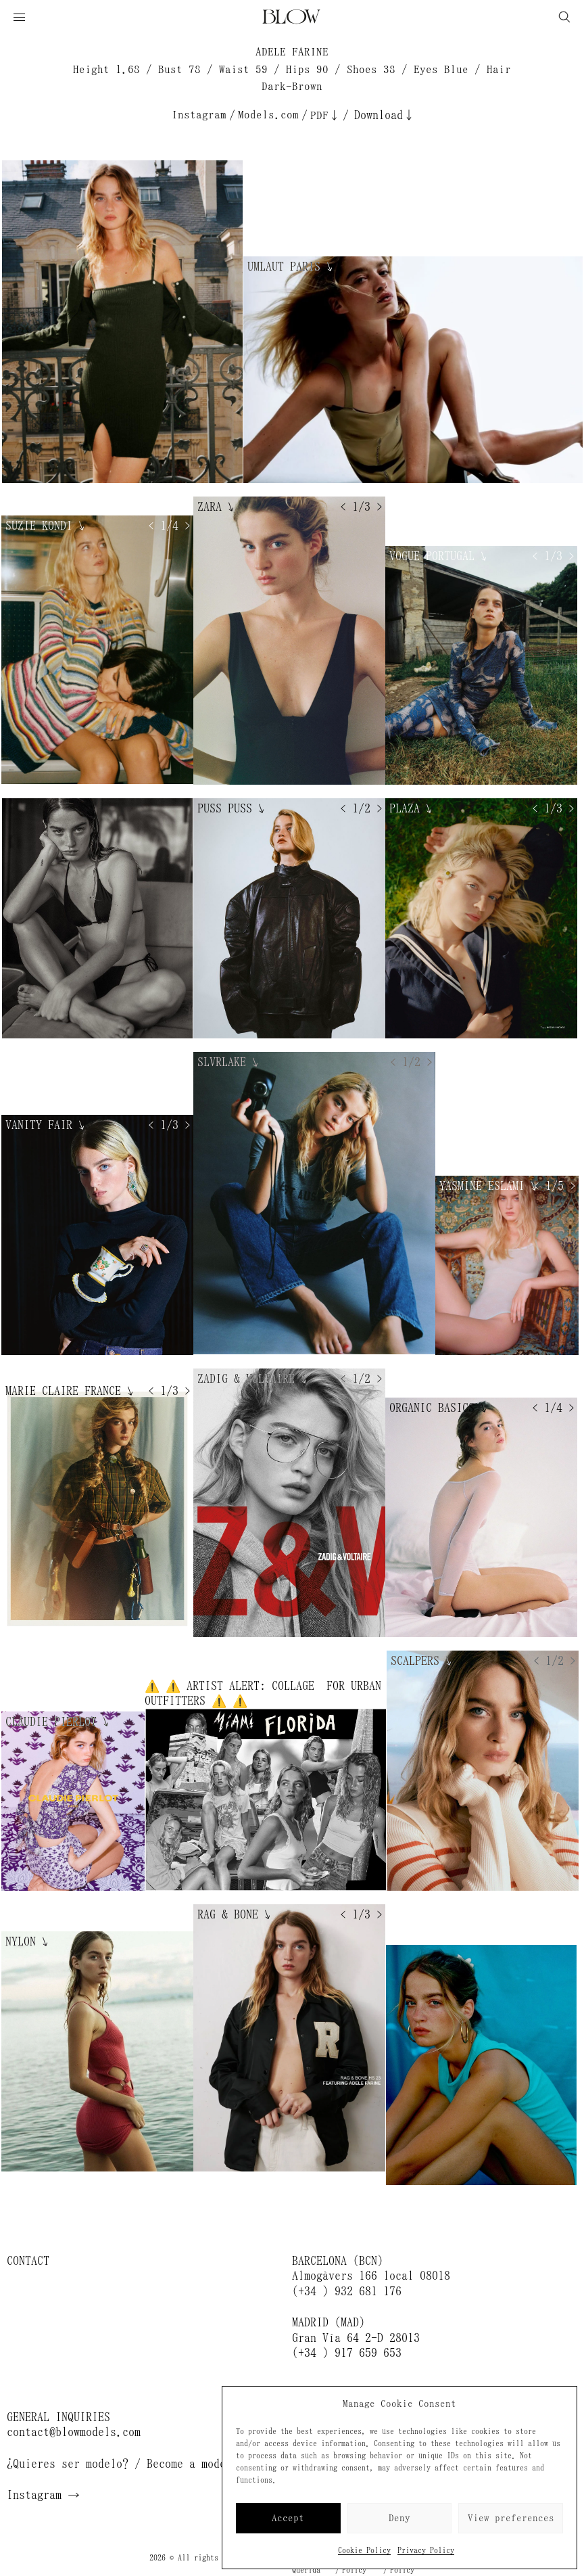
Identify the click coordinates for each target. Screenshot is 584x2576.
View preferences (511, 2518)
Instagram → (43, 2495)
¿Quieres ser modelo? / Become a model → (128, 2464)
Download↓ (384, 115)
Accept (288, 2518)
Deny (399, 2518)
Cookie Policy (364, 2550)
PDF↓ (325, 115)
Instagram (199, 114)
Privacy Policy (425, 2550)
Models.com (268, 114)
